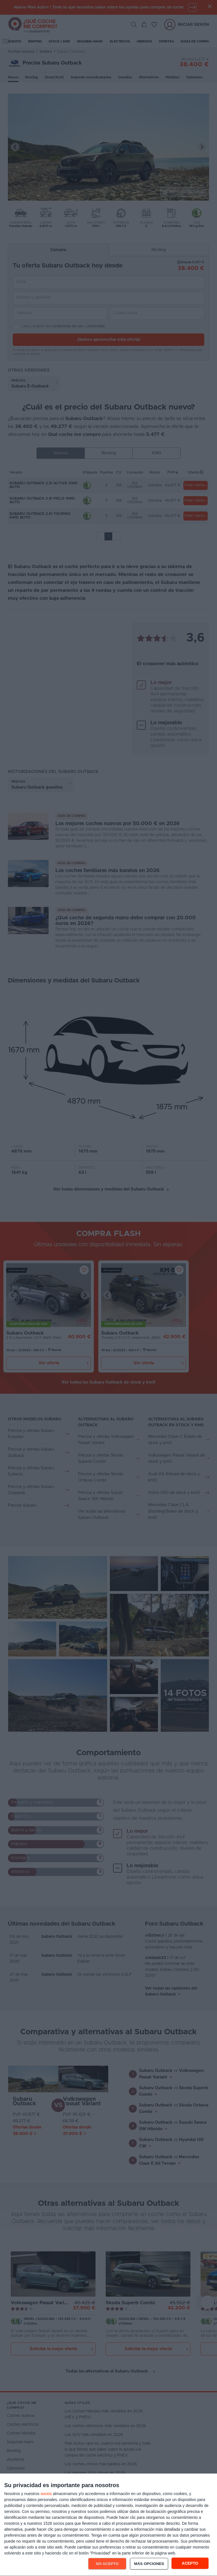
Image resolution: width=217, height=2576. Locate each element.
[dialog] (108, 2525)
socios (46, 2494)
